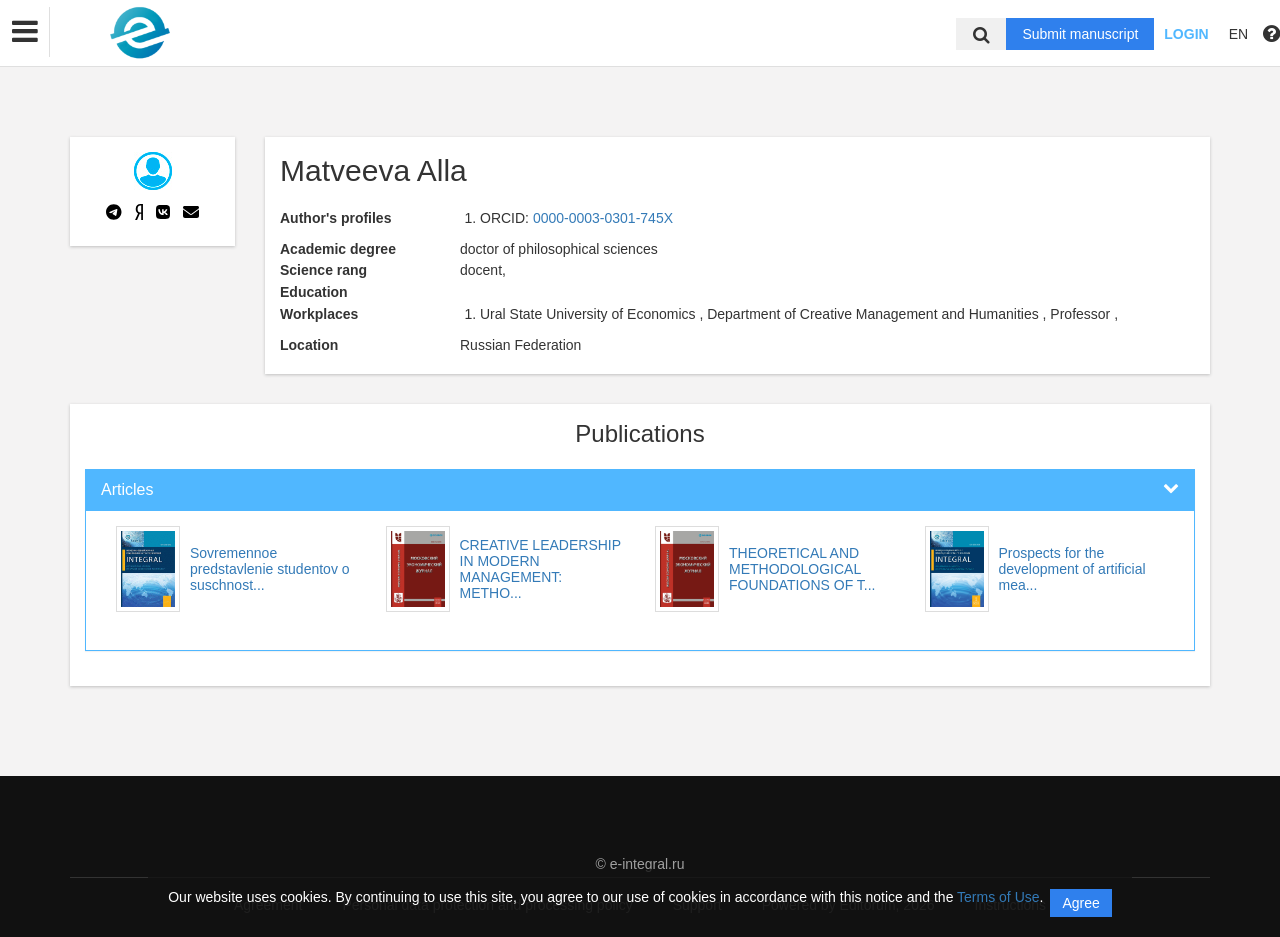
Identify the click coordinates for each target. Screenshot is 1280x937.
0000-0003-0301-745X (603, 218)
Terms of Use (998, 897)
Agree (1080, 903)
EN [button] (1238, 34)
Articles (127, 489)
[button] (25, 32)
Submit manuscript (1080, 34)
